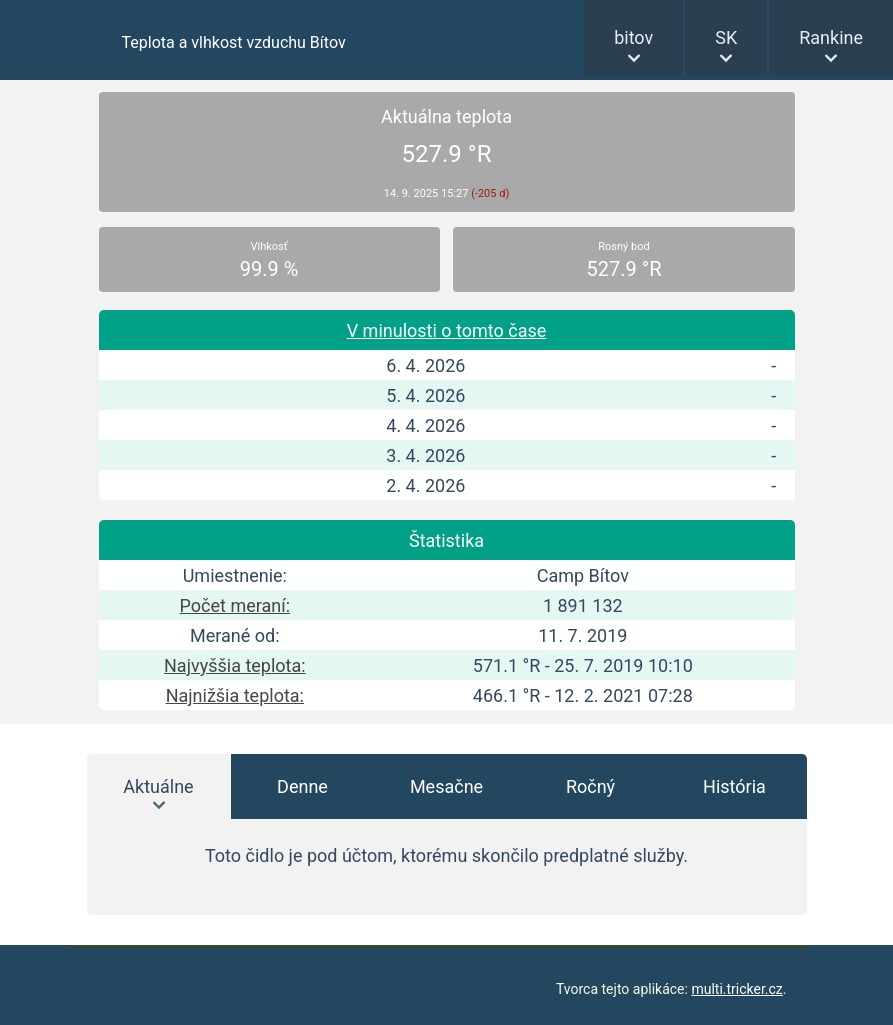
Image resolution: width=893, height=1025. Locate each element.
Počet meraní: (235, 605)
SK (726, 37)
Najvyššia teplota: (235, 665)
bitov (633, 37)
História (734, 786)
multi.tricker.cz (736, 989)
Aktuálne (158, 786)
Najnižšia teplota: (235, 695)
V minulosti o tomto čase (447, 330)
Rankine (831, 37)
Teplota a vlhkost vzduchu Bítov (234, 42)
